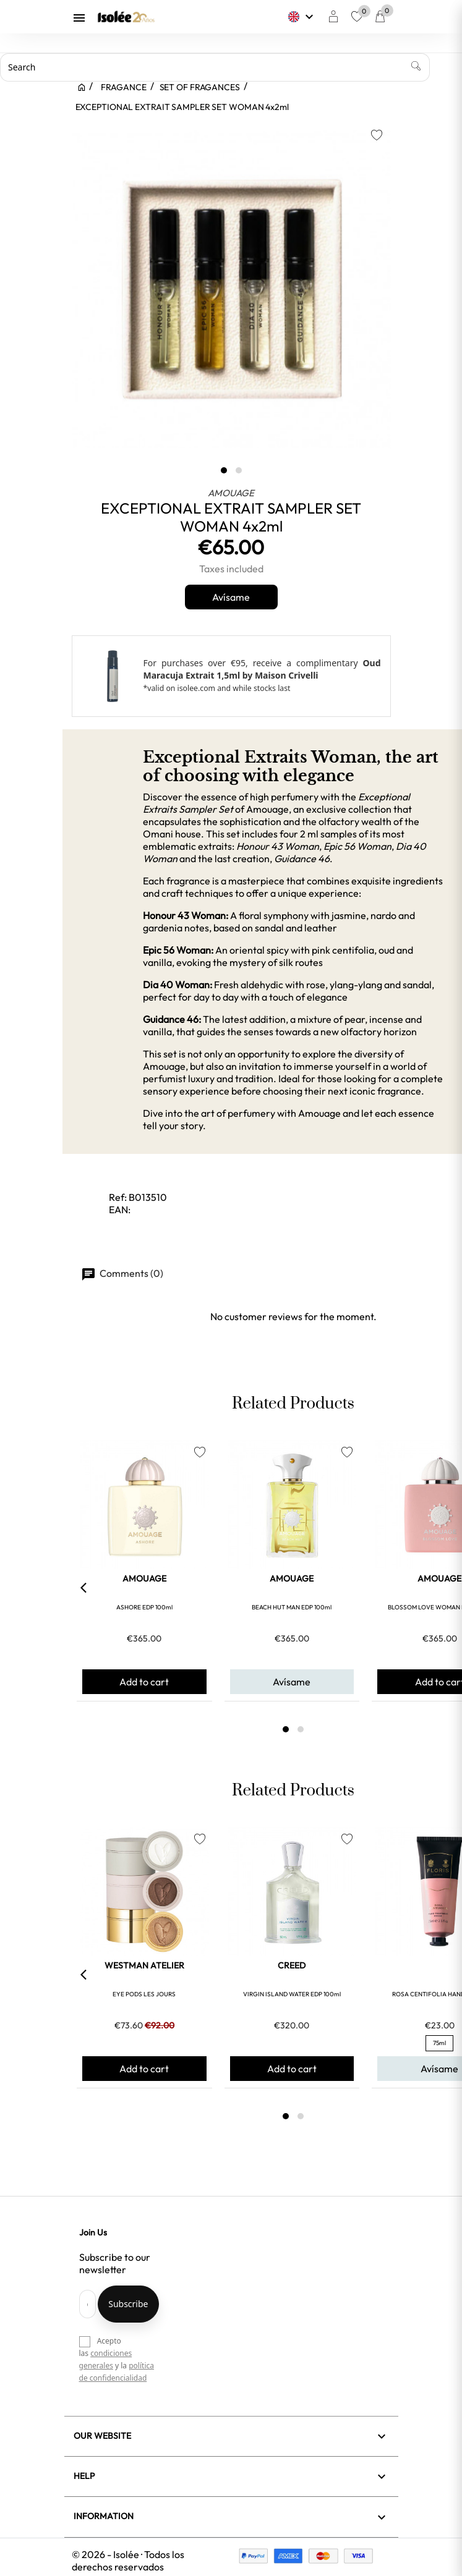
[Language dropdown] (302, 16)
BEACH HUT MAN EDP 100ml (292, 1607)
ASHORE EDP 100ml (144, 1607)
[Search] (215, 67)
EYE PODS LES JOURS (144, 1994)
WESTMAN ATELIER (144, 1965)
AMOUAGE (231, 493)
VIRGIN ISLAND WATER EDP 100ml (292, 1994)
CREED (292, 1965)
